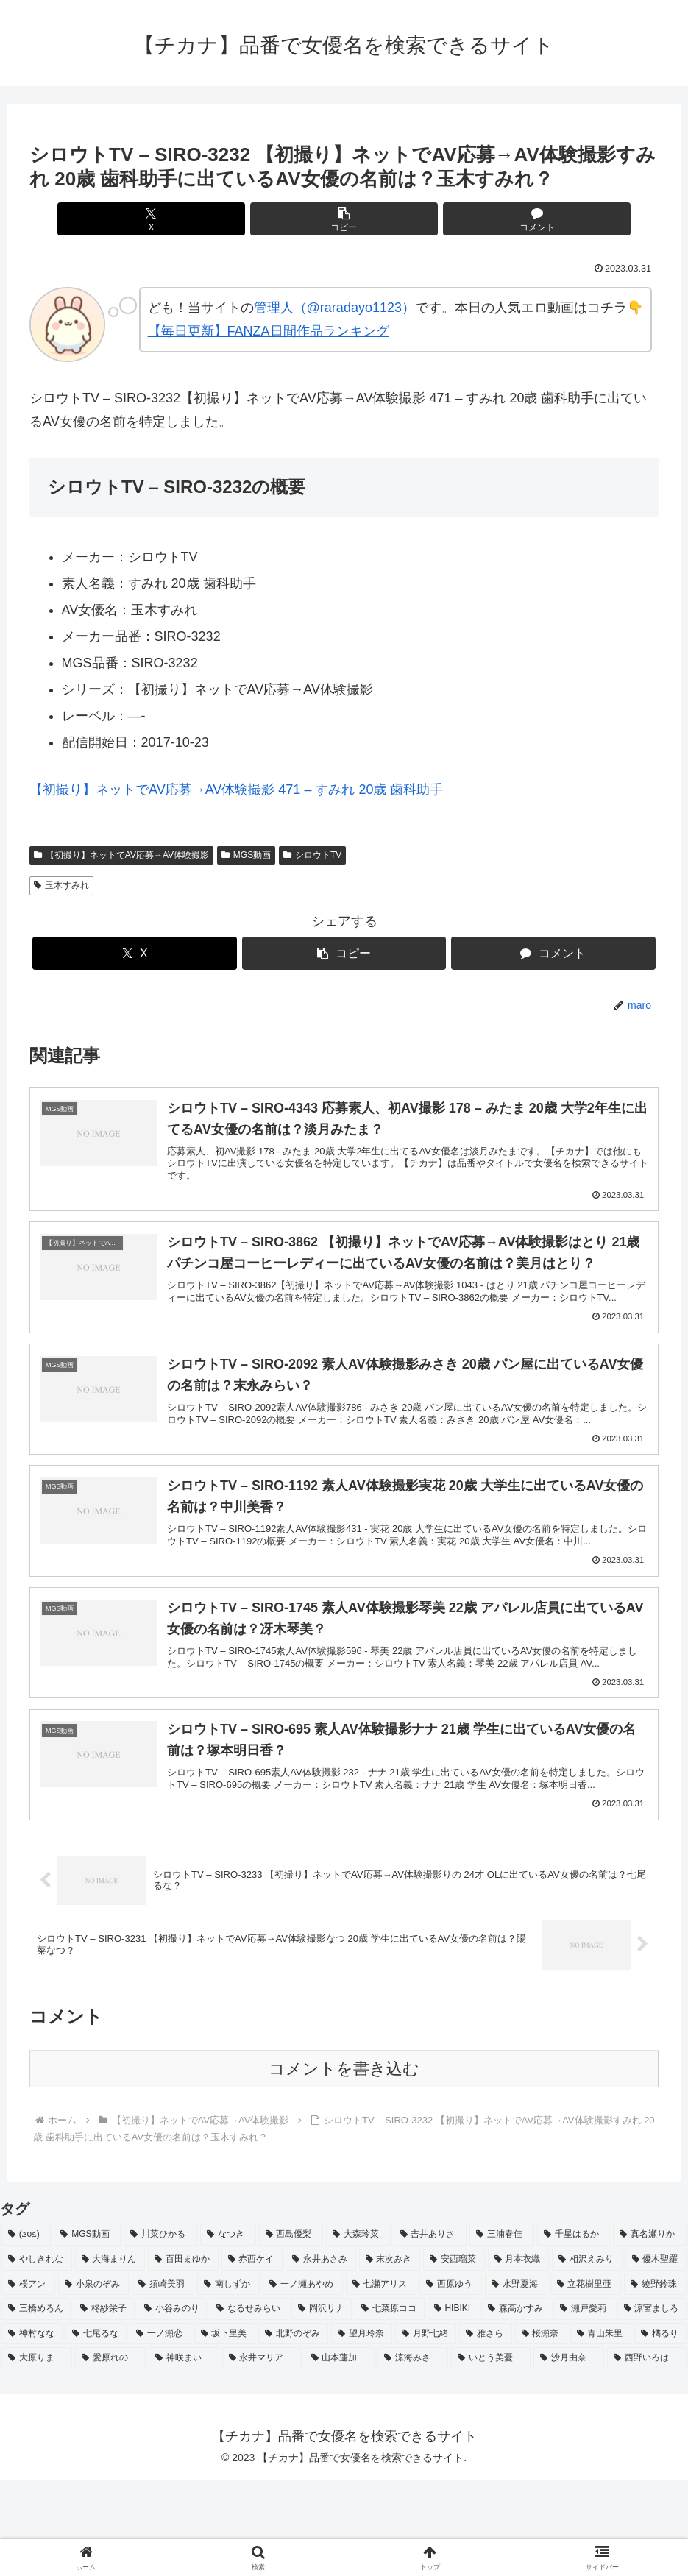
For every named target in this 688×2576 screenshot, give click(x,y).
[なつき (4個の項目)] (228, 2332)
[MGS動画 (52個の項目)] (87, 2332)
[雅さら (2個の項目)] (485, 2430)
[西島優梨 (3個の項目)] (291, 2332)
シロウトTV (312, 855)
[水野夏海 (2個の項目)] (516, 2381)
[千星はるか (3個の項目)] (574, 2332)
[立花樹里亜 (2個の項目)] (586, 2381)
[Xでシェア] (238, 218)
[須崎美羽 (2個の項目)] (163, 2381)
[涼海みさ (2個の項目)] (412, 2455)
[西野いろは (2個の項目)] (647, 2455)
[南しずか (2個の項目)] (228, 2381)
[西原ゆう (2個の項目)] (450, 2381)
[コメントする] (450, 218)
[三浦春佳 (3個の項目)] (501, 2332)
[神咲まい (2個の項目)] (184, 2455)
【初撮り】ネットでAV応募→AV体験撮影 (121, 855)
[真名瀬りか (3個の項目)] (650, 2332)
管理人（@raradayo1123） (334, 307)
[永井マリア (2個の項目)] (262, 2455)
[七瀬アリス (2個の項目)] (381, 2381)
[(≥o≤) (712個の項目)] (26, 2332)
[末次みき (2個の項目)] (390, 2357)
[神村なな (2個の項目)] (32, 2430)
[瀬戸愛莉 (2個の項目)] (583, 2406)
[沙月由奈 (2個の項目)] (568, 2455)
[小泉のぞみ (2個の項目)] (94, 2381)
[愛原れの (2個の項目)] (110, 2455)
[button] (344, 218)
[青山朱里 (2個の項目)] (600, 2430)
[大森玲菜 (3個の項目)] (358, 2332)
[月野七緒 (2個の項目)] (425, 2430)
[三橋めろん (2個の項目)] (36, 2406)
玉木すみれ (61, 885)
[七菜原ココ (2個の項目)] (389, 2406)
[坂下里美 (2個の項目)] (224, 2430)
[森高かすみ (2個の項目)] (515, 2406)
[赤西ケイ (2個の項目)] (252, 2357)
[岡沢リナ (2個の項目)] (321, 2406)
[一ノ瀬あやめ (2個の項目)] (303, 2381)
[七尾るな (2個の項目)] (96, 2430)
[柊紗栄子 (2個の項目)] (104, 2406)
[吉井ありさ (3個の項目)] (430, 2332)
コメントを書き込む (344, 2166)
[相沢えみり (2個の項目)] (587, 2357)
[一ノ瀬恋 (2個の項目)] (160, 2430)
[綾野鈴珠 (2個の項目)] (655, 2381)
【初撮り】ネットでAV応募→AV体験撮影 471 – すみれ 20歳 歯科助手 (236, 789)
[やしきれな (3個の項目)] (36, 2357)
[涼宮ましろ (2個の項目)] (652, 2406)
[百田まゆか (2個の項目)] (183, 2357)
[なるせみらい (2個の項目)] (249, 2406)
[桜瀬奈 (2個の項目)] (541, 2430)
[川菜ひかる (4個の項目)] (160, 2332)
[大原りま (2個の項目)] (36, 2455)
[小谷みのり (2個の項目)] (172, 2406)
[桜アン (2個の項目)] (28, 2381)
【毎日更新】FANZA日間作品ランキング (268, 331)
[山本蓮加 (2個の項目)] (340, 2455)
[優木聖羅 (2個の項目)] (656, 2357)
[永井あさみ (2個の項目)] (321, 2357)
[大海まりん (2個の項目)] (110, 2357)
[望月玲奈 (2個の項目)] (361, 2430)
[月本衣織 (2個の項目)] (519, 2357)
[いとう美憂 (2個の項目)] (491, 2455)
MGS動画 (246, 855)
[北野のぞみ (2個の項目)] (293, 2430)
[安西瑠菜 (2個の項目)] (454, 2357)
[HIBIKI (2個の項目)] (453, 2406)
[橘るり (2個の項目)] (660, 2430)
